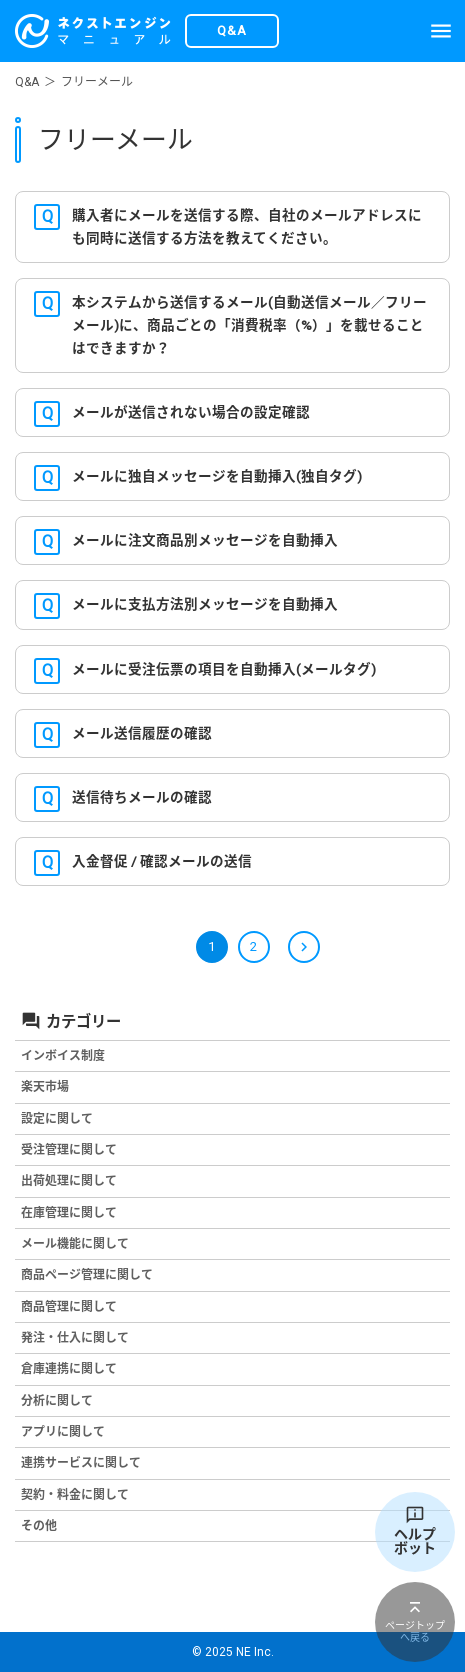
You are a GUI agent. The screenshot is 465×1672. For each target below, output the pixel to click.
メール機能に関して (75, 1244)
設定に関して (57, 1119)
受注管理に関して (69, 1150)
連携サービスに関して (81, 1463)
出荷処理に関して (69, 1181)
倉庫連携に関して (69, 1369)
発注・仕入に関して (75, 1338)
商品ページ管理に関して (87, 1275)
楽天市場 (45, 1087)
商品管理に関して (69, 1307)
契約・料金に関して (75, 1495)
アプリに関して (63, 1432)
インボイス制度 (63, 1056)
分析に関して (57, 1401)
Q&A (27, 82)
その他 (39, 1526)
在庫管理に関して (69, 1213)
